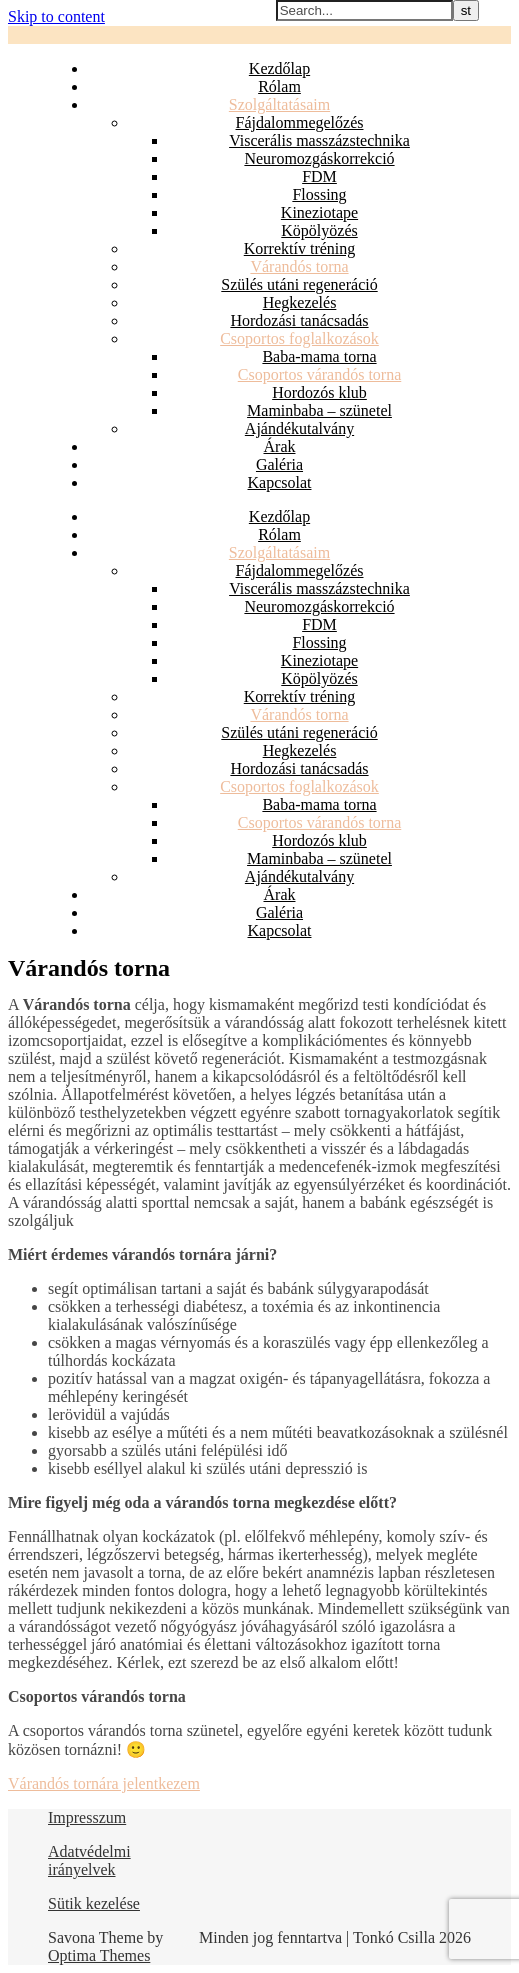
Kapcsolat (280, 482)
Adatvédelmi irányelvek (89, 1860)
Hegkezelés (300, 302)
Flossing (319, 194)
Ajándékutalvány (299, 428)
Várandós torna (299, 266)
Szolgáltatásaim (279, 104)
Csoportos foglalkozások (299, 338)
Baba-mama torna (319, 356)
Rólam (279, 86)
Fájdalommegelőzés (300, 122)
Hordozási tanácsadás (299, 320)
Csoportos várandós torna (320, 374)
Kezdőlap (279, 68)
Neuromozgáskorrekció (319, 158)
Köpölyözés (319, 230)
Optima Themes (99, 1955)
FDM (319, 176)
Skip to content (56, 16)
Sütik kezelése (94, 1903)
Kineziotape (319, 212)
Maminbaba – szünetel (319, 410)
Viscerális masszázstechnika (319, 140)
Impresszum (87, 1817)
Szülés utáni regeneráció (299, 284)
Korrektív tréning (300, 248)
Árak (280, 446)
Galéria (279, 464)
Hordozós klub (319, 392)
